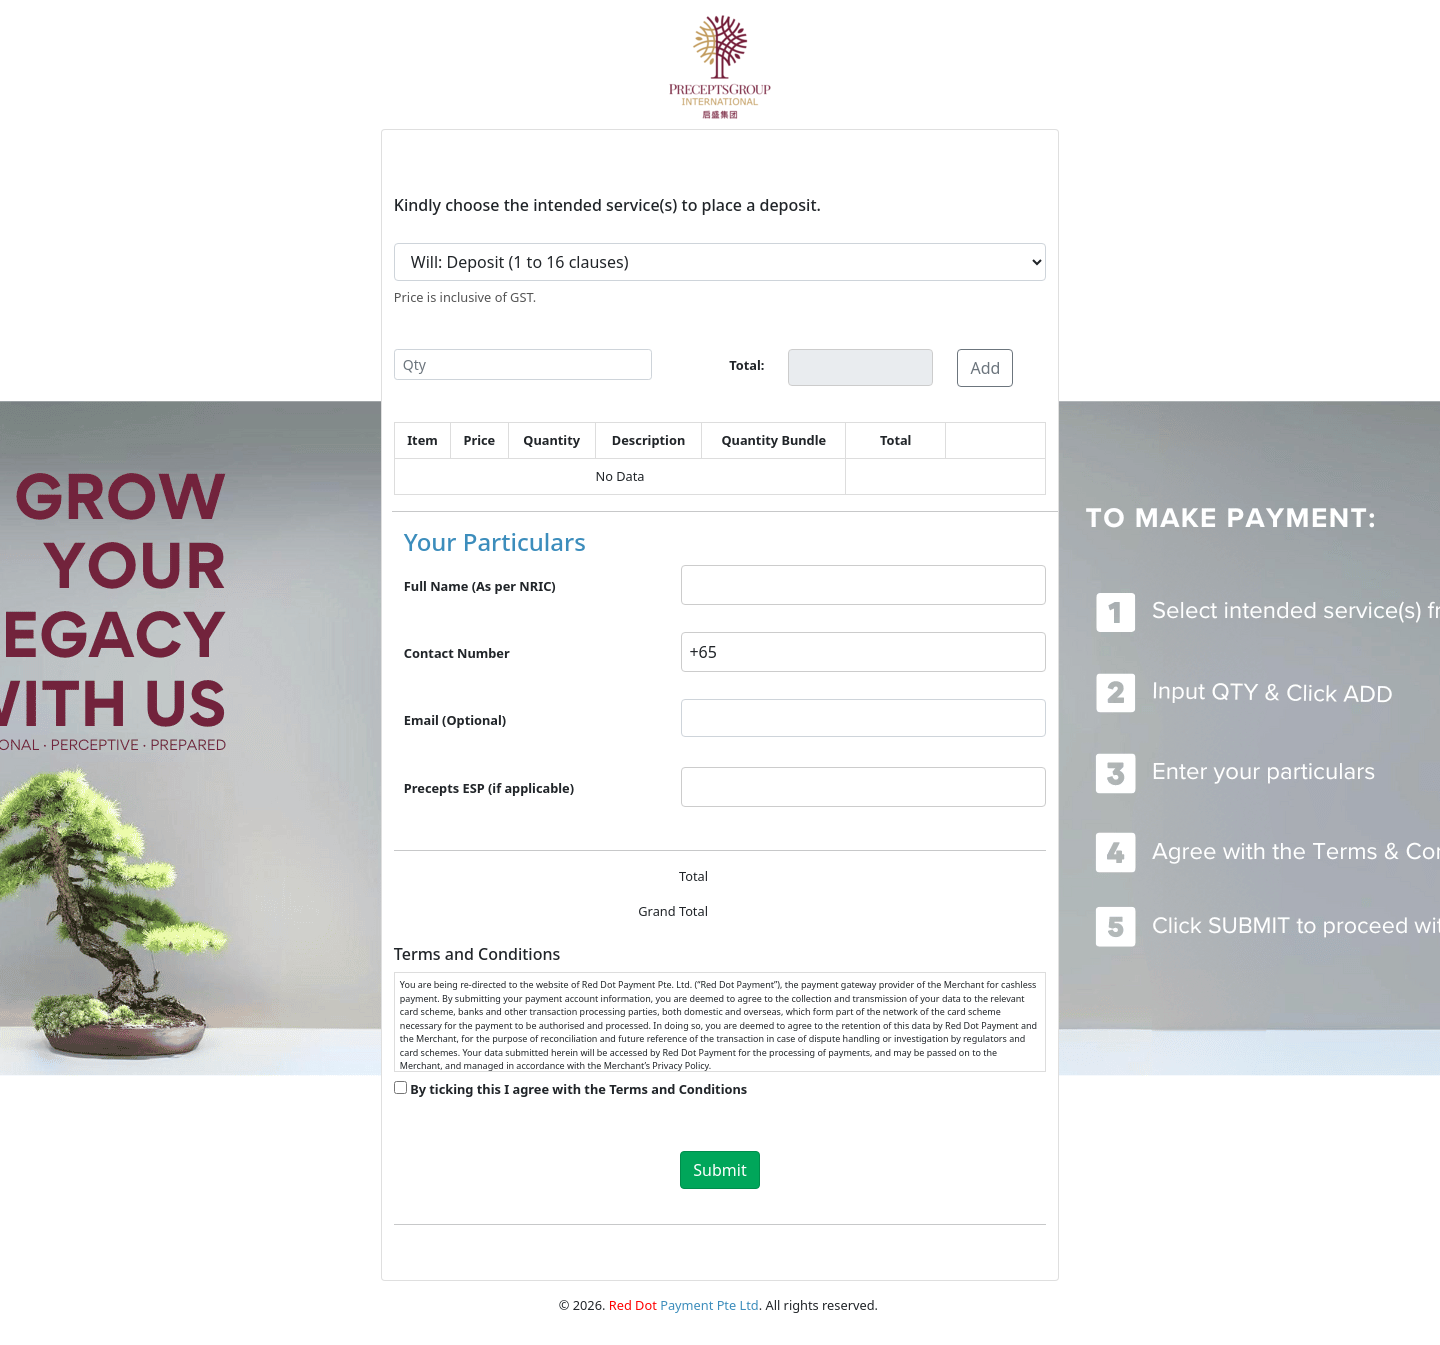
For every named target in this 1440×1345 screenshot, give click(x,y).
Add (985, 368)
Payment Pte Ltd (684, 1305)
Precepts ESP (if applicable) (489, 788)
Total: (746, 365)
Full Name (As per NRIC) (480, 586)
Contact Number (457, 653)
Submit (719, 1170)
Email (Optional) (455, 720)
